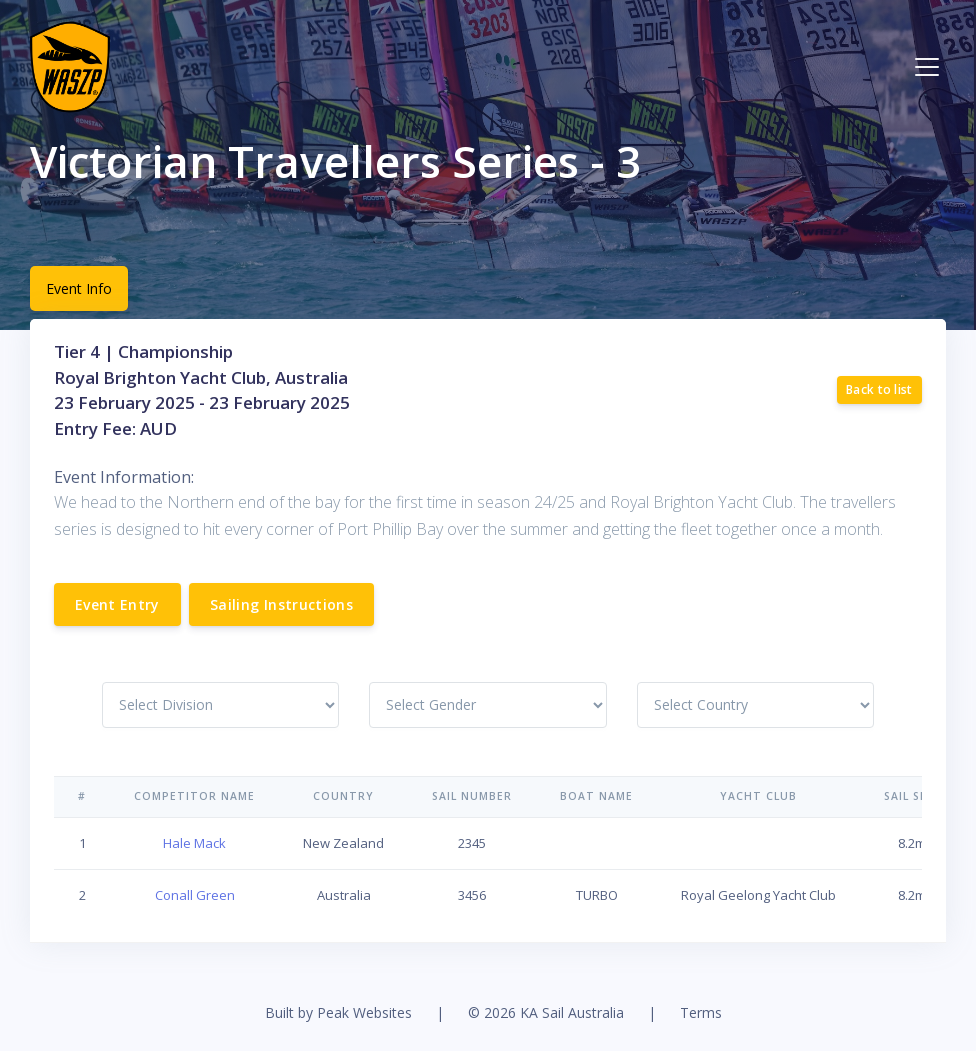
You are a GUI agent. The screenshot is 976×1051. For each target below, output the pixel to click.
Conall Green (195, 895)
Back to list (879, 389)
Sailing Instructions (281, 604)
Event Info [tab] (79, 288)
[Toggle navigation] (927, 67)
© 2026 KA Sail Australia (546, 1012)
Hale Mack (194, 843)
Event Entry (117, 604)
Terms (701, 1012)
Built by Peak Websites (338, 1012)
